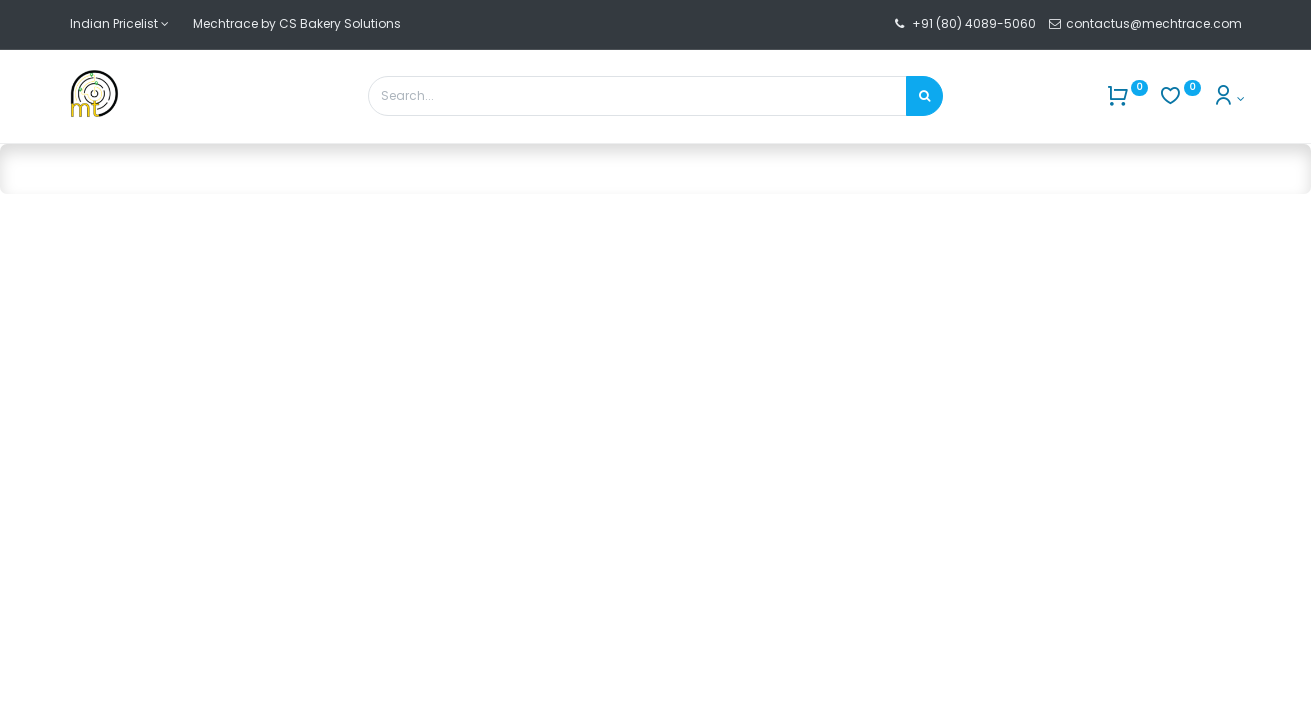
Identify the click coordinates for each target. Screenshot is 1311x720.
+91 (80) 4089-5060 (974, 23)
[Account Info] (1228, 98)
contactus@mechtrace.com (1155, 23)
